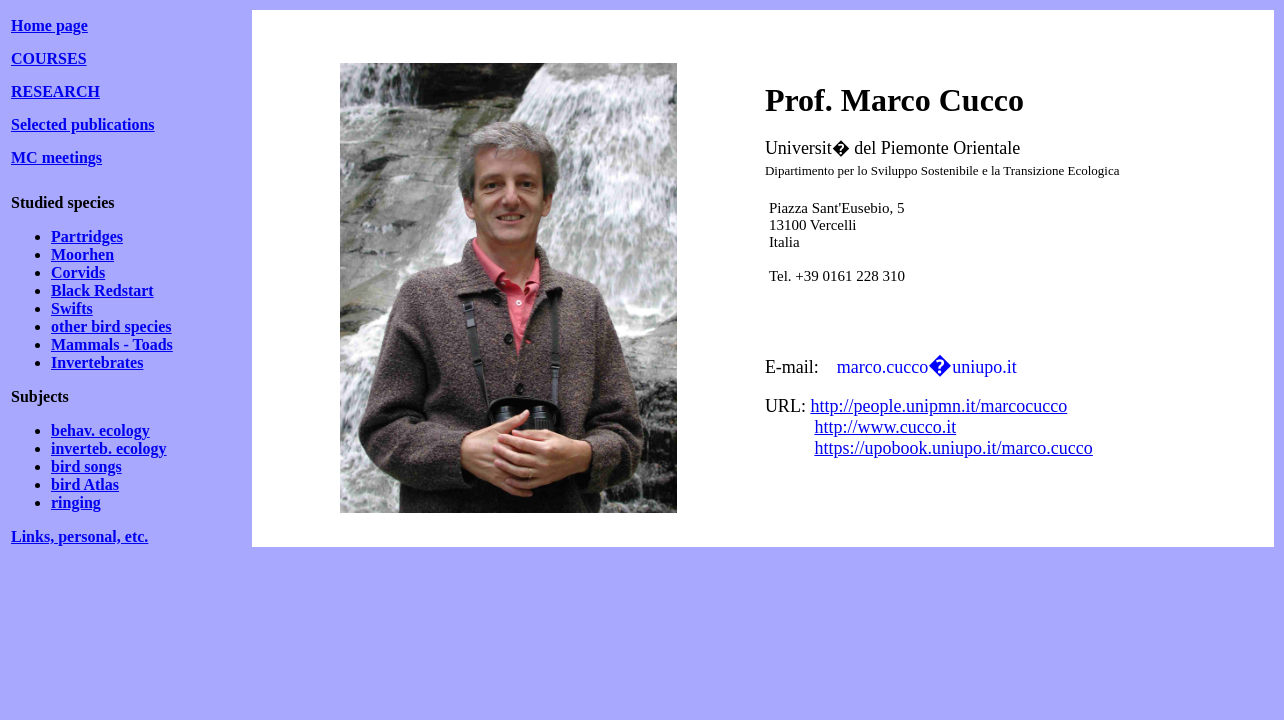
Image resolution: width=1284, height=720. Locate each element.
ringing (76, 502)
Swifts (72, 308)
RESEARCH (55, 91)
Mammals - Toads (112, 344)
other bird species (111, 326)
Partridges (87, 236)
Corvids (78, 272)
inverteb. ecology (109, 448)
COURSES (49, 58)
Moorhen (82, 254)
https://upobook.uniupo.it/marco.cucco (953, 448)
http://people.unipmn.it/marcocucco (938, 406)
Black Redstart (102, 290)
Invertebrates (97, 362)
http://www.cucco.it (885, 427)
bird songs (86, 466)
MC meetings (56, 157)
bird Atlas (85, 484)
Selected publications (83, 124)
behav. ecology (100, 430)
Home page (49, 25)
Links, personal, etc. (79, 536)
